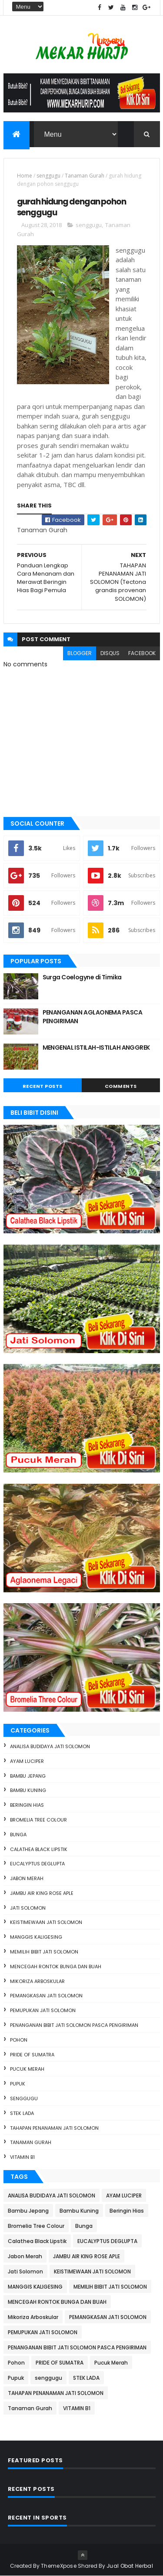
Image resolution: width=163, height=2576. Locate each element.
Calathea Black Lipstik (38, 1849)
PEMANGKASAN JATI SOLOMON (46, 1995)
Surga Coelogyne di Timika (82, 977)
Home (24, 175)
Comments (121, 1086)
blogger (79, 653)
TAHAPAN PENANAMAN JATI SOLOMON (54, 2128)
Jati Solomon (28, 1907)
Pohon (18, 2039)
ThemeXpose (59, 2565)
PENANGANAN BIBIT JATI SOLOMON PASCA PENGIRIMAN (74, 2025)
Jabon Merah (26, 1878)
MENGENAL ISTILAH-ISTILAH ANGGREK (96, 1047)
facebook (142, 653)
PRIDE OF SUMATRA (32, 2054)
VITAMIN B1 (22, 2157)
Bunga (18, 1834)
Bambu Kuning (28, 1790)
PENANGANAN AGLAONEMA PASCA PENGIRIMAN (92, 1016)
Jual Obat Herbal (129, 2565)
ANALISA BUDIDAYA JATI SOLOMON (50, 1746)
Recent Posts (43, 1086)
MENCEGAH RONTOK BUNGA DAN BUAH (55, 1966)
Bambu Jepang (28, 1775)
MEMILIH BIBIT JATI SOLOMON (44, 1951)
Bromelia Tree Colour (38, 1819)
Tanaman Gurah (84, 175)
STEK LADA (22, 2113)
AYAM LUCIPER (27, 1761)
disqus (110, 653)
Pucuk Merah (27, 2068)
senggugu (48, 175)
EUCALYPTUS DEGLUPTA (37, 1863)
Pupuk (17, 2083)
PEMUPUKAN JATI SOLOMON (43, 2010)
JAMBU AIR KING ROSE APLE (41, 1893)
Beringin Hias (27, 1805)
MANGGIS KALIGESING (36, 1937)
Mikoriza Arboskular (37, 1981)
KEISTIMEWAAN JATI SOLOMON (46, 1922)
